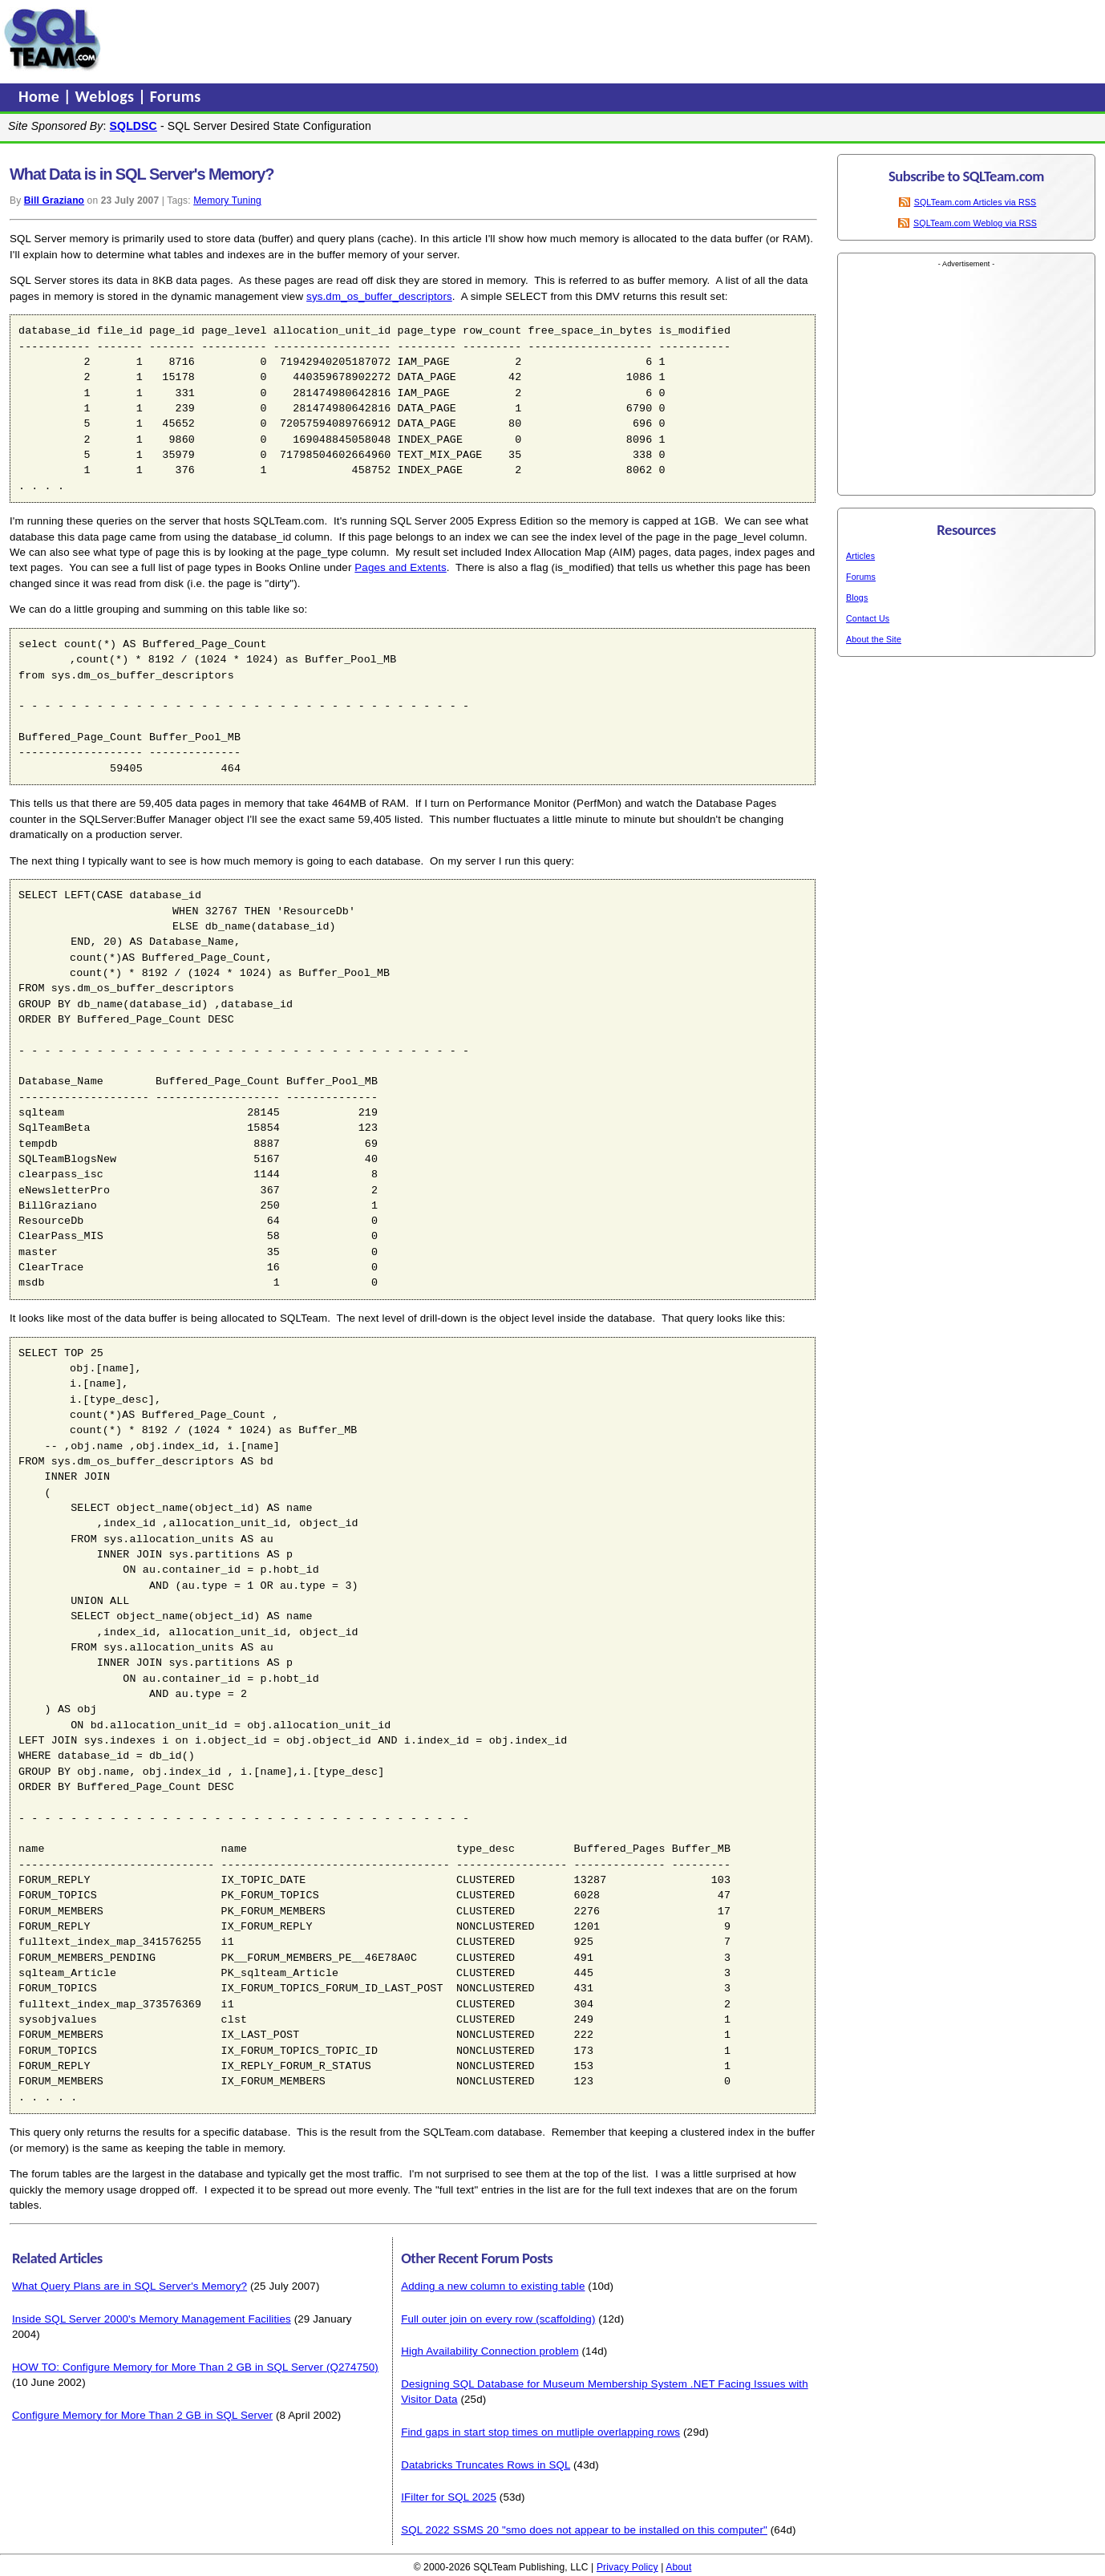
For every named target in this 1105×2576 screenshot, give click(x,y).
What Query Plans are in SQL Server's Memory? (129, 2286)
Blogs (857, 597)
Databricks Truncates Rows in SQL (485, 2465)
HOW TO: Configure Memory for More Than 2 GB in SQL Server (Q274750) (195, 2367)
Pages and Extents (400, 567)
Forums (175, 96)
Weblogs (107, 96)
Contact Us (867, 618)
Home (40, 96)
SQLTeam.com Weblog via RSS (975, 223)
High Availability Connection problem (490, 2351)
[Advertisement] (411, 39)
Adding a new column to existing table (493, 2286)
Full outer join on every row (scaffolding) (498, 2319)
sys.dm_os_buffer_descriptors (379, 296)
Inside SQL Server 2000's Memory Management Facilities (151, 2319)
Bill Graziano (54, 200)
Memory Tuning (227, 200)
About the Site (873, 639)
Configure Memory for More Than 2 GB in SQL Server (142, 2415)
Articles (860, 556)
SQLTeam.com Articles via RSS (975, 202)
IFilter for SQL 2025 (448, 2497)
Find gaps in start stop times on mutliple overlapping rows (540, 2432)
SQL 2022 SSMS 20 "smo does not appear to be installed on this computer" (584, 2530)
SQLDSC (133, 125)
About (678, 2567)
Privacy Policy (627, 2567)
